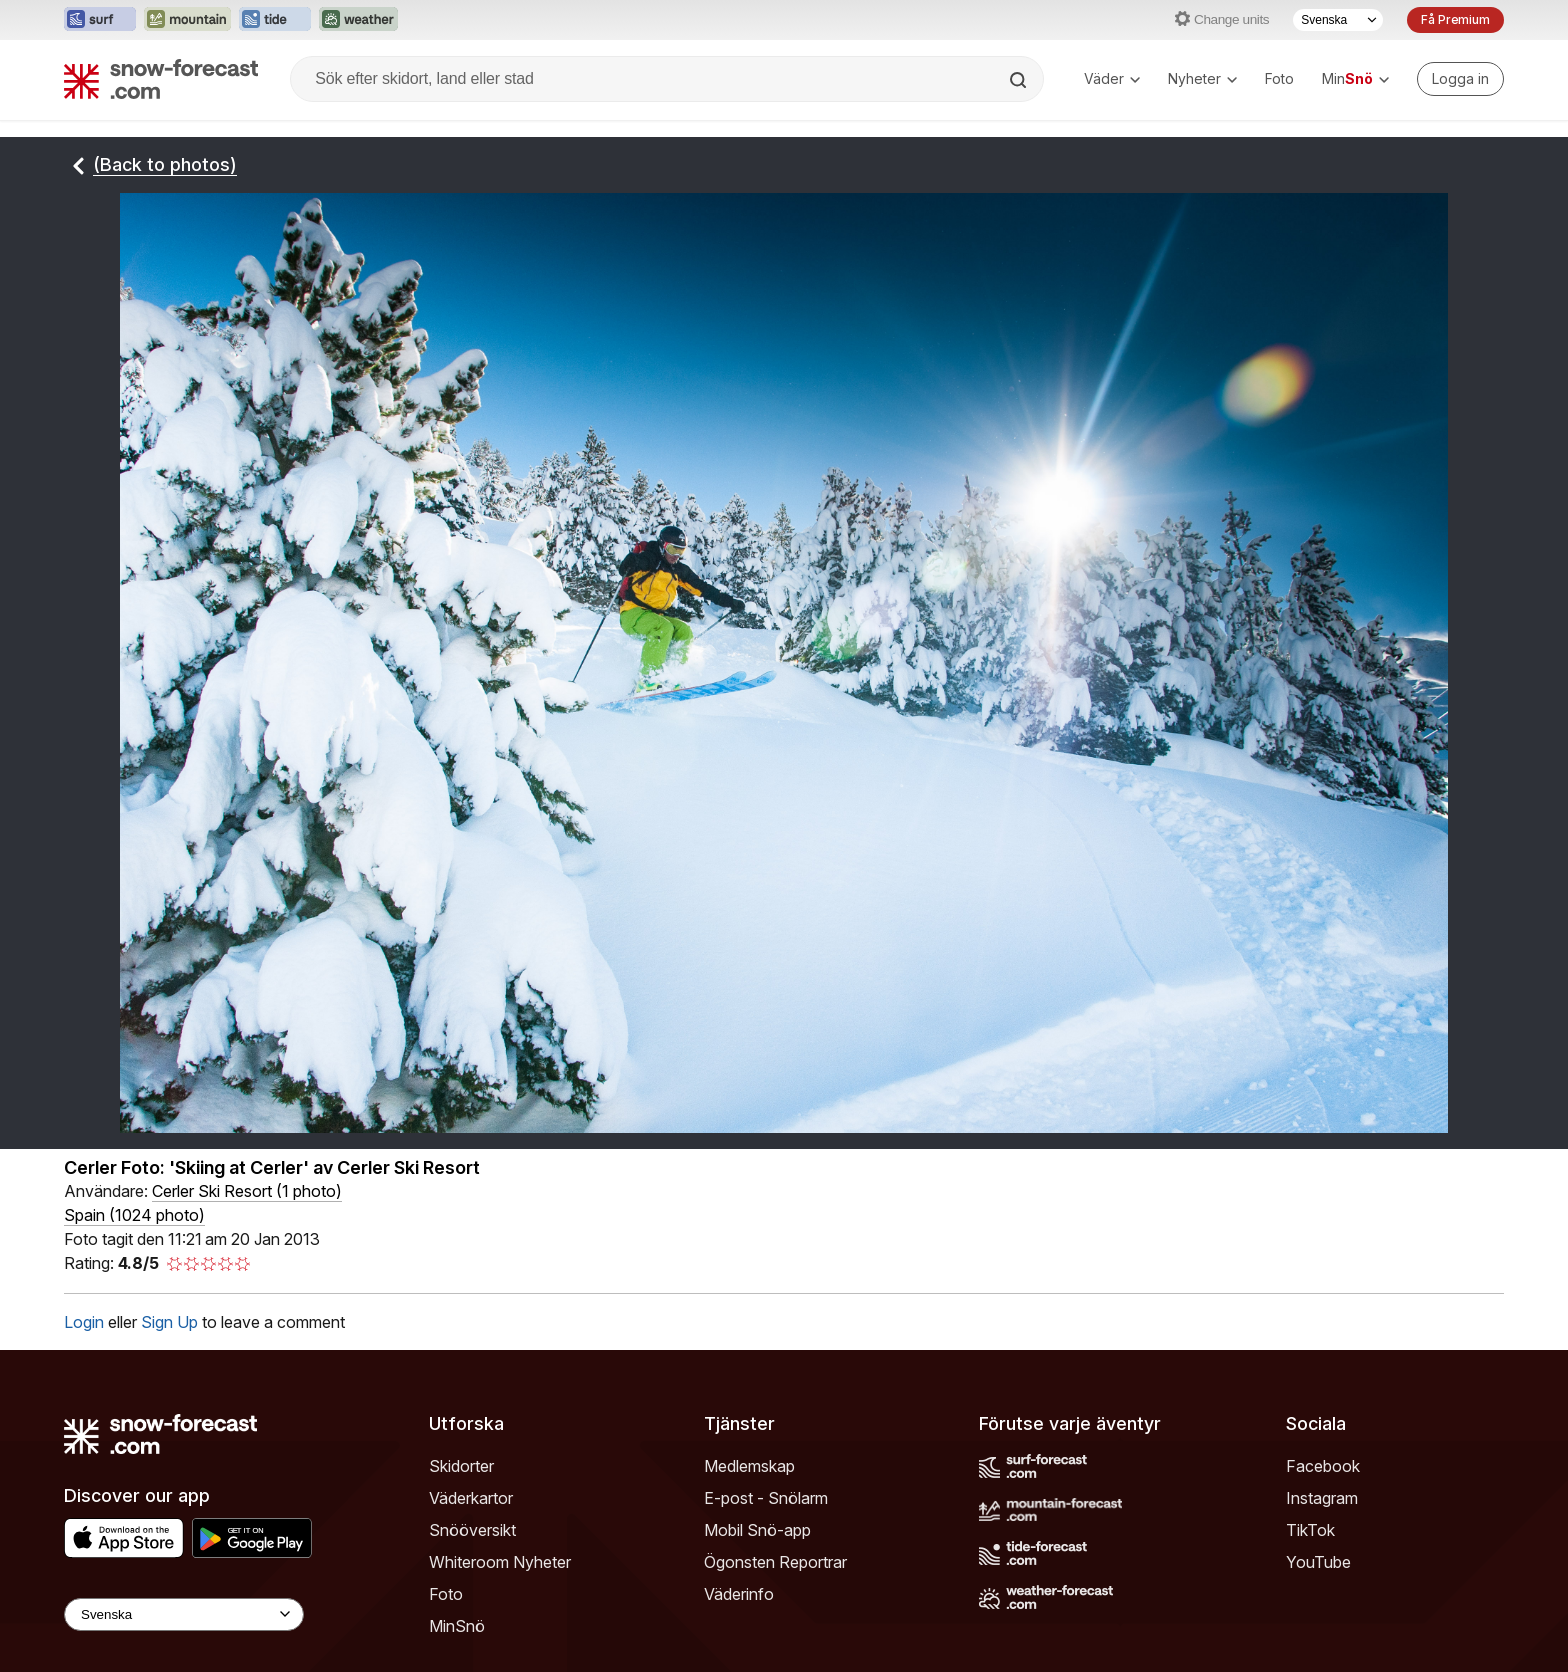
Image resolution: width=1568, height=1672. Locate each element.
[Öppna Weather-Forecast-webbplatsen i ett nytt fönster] (358, 20)
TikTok (1310, 1652)
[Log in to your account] (1460, 79)
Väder (1112, 78)
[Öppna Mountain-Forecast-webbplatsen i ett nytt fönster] (187, 20)
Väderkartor (471, 1620)
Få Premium (1455, 19)
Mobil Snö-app (757, 1652)
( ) (247, 1313)
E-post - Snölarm (766, 1620)
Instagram (1322, 1620)
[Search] (1020, 80)
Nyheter (1202, 78)
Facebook (1323, 1588)
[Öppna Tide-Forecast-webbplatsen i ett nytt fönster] (275, 20)
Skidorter (461, 1588)
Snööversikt (472, 1652)
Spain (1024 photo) (134, 1337)
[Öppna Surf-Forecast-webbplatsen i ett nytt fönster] (100, 20)
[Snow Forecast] (161, 79)
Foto (1279, 78)
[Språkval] (1338, 20)
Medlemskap (749, 1588)
